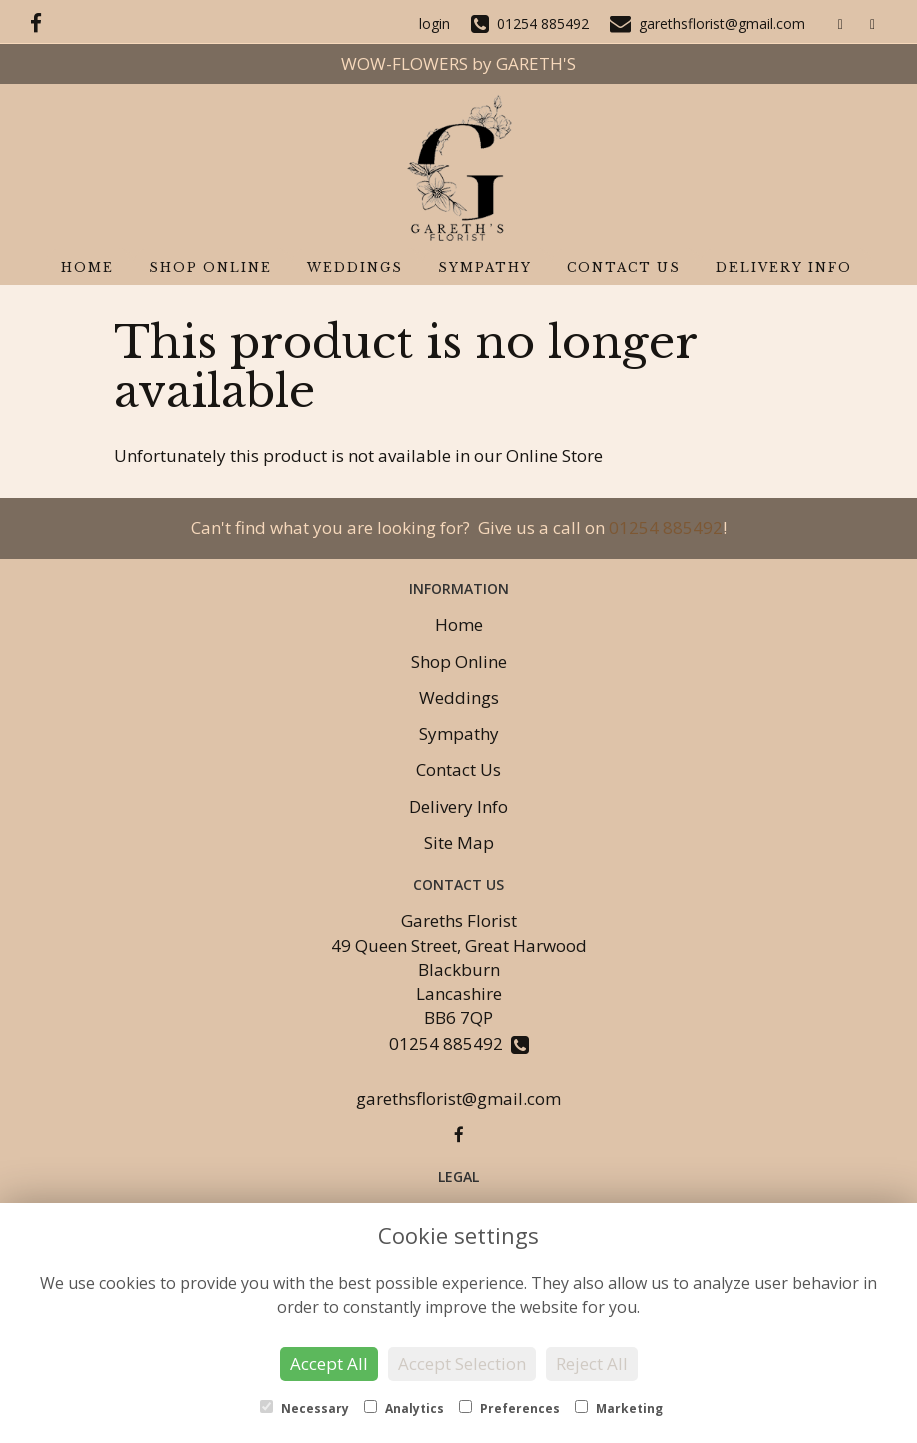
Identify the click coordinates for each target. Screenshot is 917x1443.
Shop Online (210, 267)
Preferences (509, 1408)
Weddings (355, 267)
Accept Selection (462, 1363)
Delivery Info (784, 267)
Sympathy (485, 267)
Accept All (329, 1363)
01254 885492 (666, 527)
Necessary (304, 1408)
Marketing (619, 1408)
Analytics (404, 1408)
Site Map (459, 842)
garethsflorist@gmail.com (458, 1098)
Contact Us (624, 267)
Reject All (592, 1363)
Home (87, 267)
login (434, 23)
